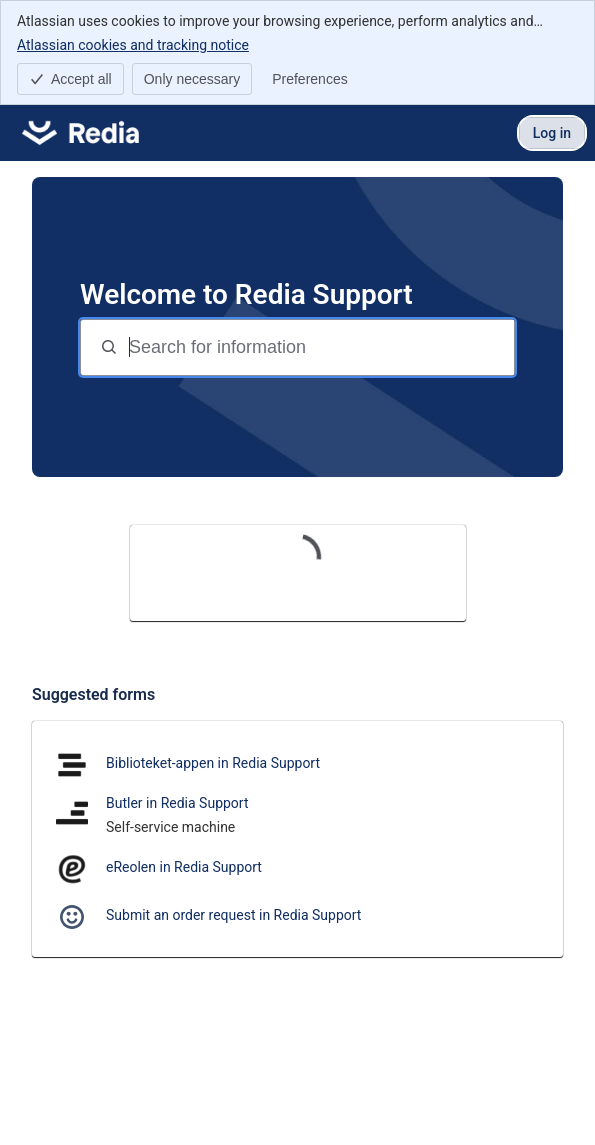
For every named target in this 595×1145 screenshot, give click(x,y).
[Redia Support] (80, 133)
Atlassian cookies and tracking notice (133, 44)
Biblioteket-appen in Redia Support (213, 763)
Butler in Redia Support (177, 803)
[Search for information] (319, 347)
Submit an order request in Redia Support (233, 915)
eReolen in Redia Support (184, 867)
